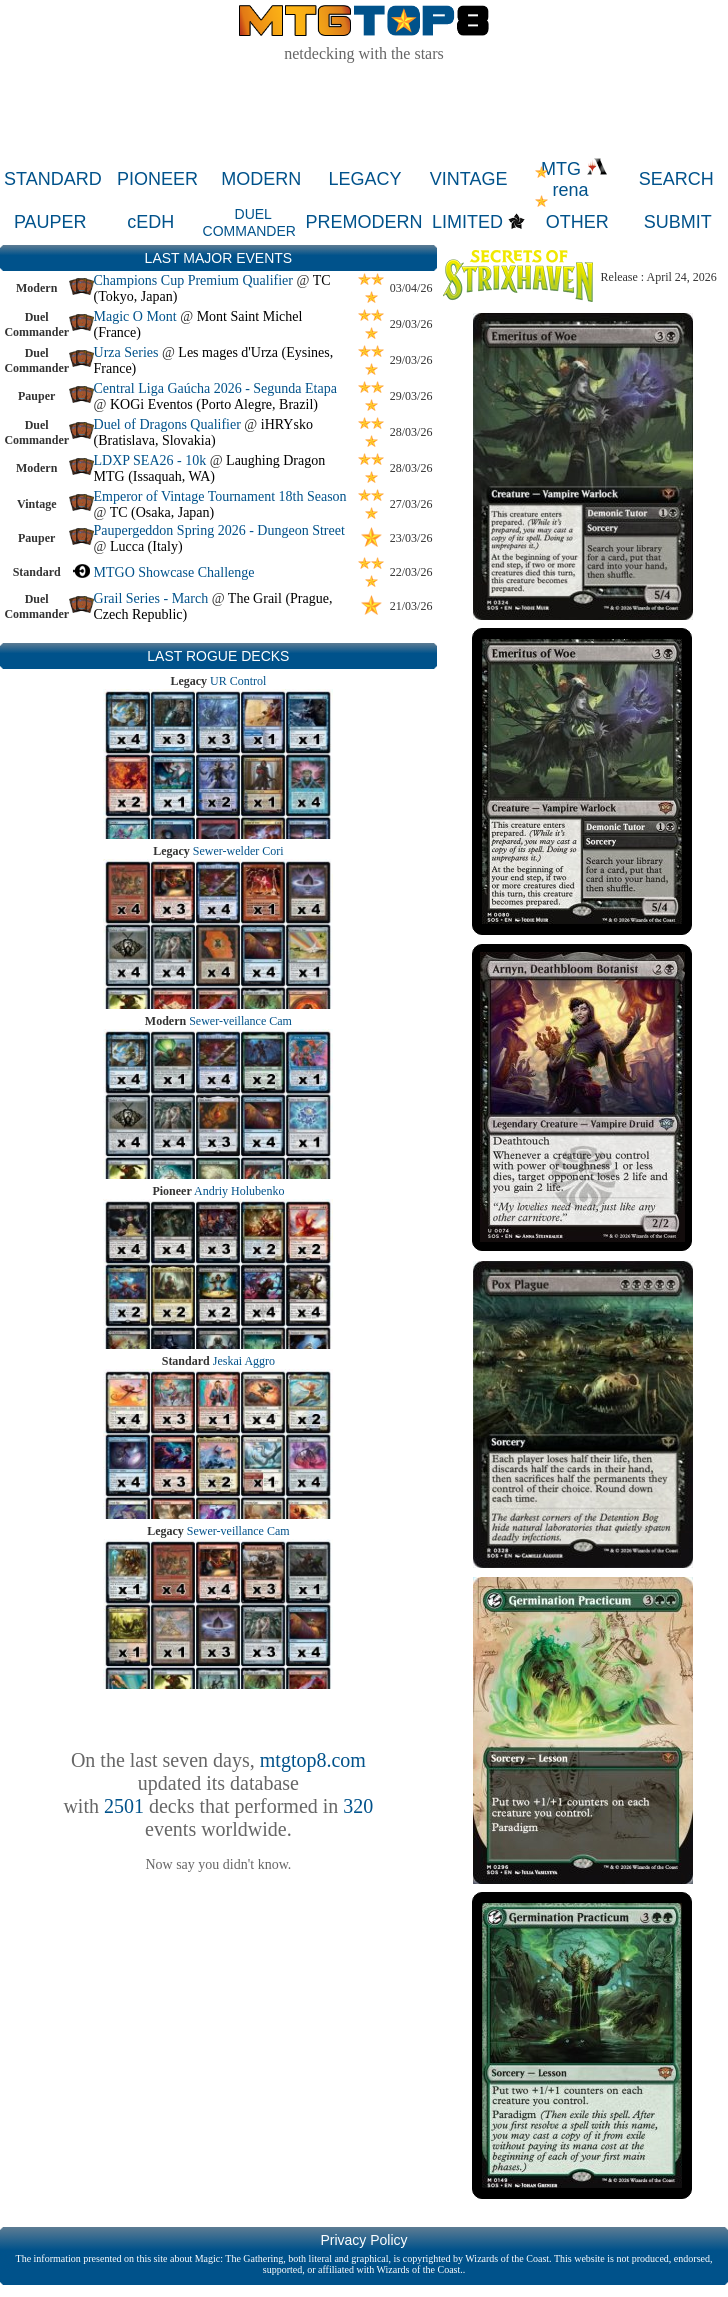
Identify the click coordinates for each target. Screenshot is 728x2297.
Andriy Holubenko (239, 1191)
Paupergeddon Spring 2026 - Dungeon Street (219, 530)
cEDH (150, 222)
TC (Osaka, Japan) (162, 512)
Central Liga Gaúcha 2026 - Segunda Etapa (215, 388)
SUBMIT (678, 222)
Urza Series (126, 352)
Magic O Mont (135, 316)
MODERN (261, 179)
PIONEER (157, 179)
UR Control (238, 681)
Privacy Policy (363, 2240)
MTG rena (574, 179)
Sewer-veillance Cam (240, 1021)
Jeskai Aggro (244, 1361)
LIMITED (467, 222)
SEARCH (676, 179)
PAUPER (50, 222)
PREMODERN (364, 222)
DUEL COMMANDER (249, 222)
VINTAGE (469, 179)
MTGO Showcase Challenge (174, 572)
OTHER (577, 222)
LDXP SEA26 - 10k (150, 460)
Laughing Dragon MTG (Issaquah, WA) (210, 468)
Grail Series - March (151, 598)
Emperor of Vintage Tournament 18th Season (220, 496)
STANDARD (53, 179)
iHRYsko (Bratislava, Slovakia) (203, 432)
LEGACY (364, 179)
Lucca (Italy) (146, 546)
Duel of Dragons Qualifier (167, 424)
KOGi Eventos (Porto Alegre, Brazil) (214, 404)
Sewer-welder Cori (238, 851)
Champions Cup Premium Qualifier (193, 280)
